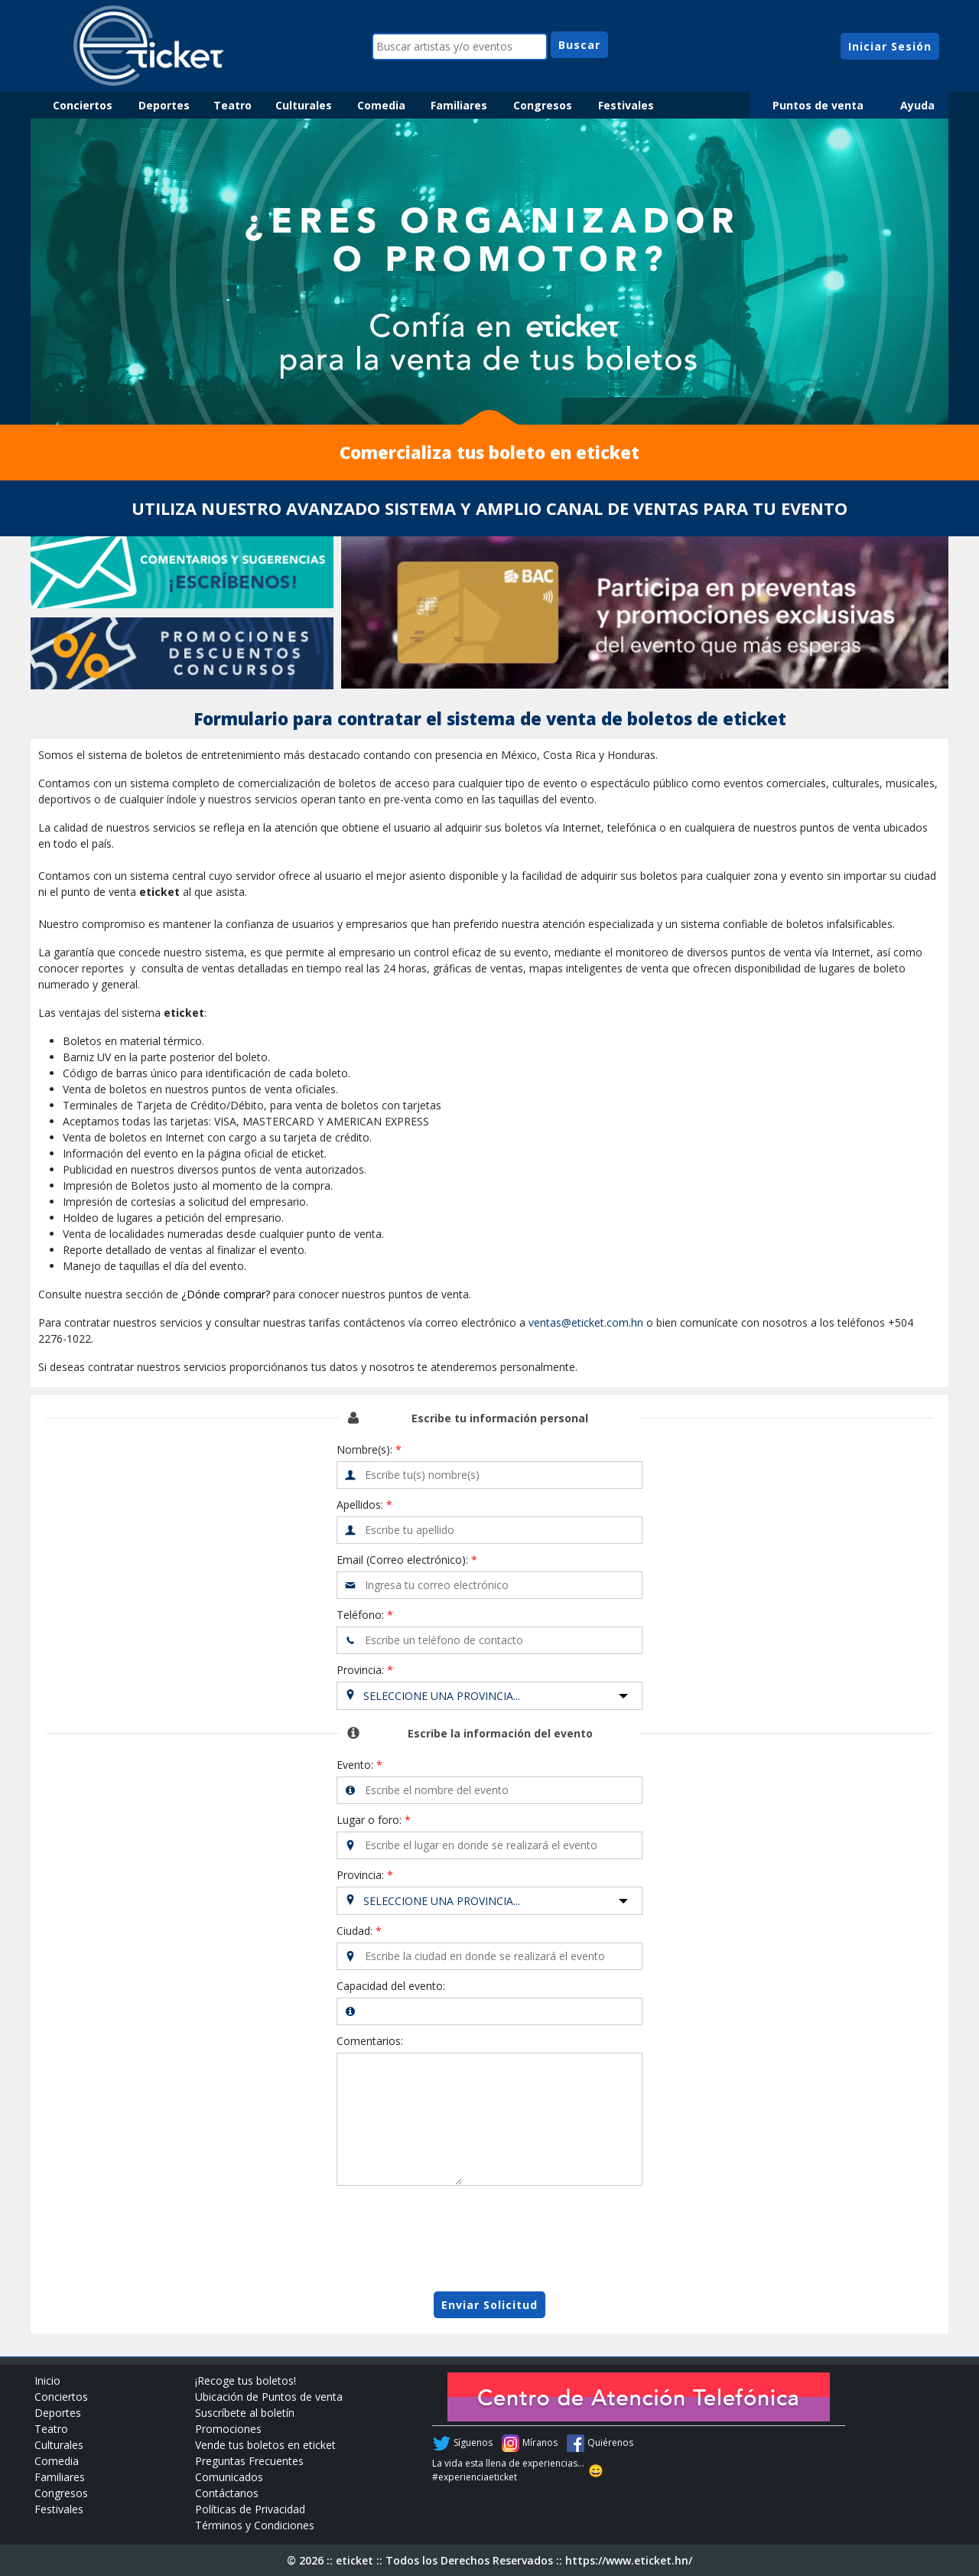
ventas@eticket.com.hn (586, 1322)
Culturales (303, 105)
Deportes (164, 105)
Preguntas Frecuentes (249, 2461)
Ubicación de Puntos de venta (269, 2396)
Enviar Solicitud (489, 2305)
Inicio (47, 2380)
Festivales (626, 105)
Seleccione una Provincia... (441, 1696)
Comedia (381, 105)
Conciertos (82, 105)
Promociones (228, 2428)
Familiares (459, 105)
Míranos (540, 2442)
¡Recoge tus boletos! (245, 2380)
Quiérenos (610, 2442)
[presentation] (489, 2238)
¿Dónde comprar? (225, 1294)
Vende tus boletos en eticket (265, 2445)
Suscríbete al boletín (244, 2412)
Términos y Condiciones (254, 2525)
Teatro (232, 105)
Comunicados (229, 2477)
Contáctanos (227, 2493)
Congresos (542, 105)
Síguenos (473, 2442)
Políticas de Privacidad (250, 2509)
